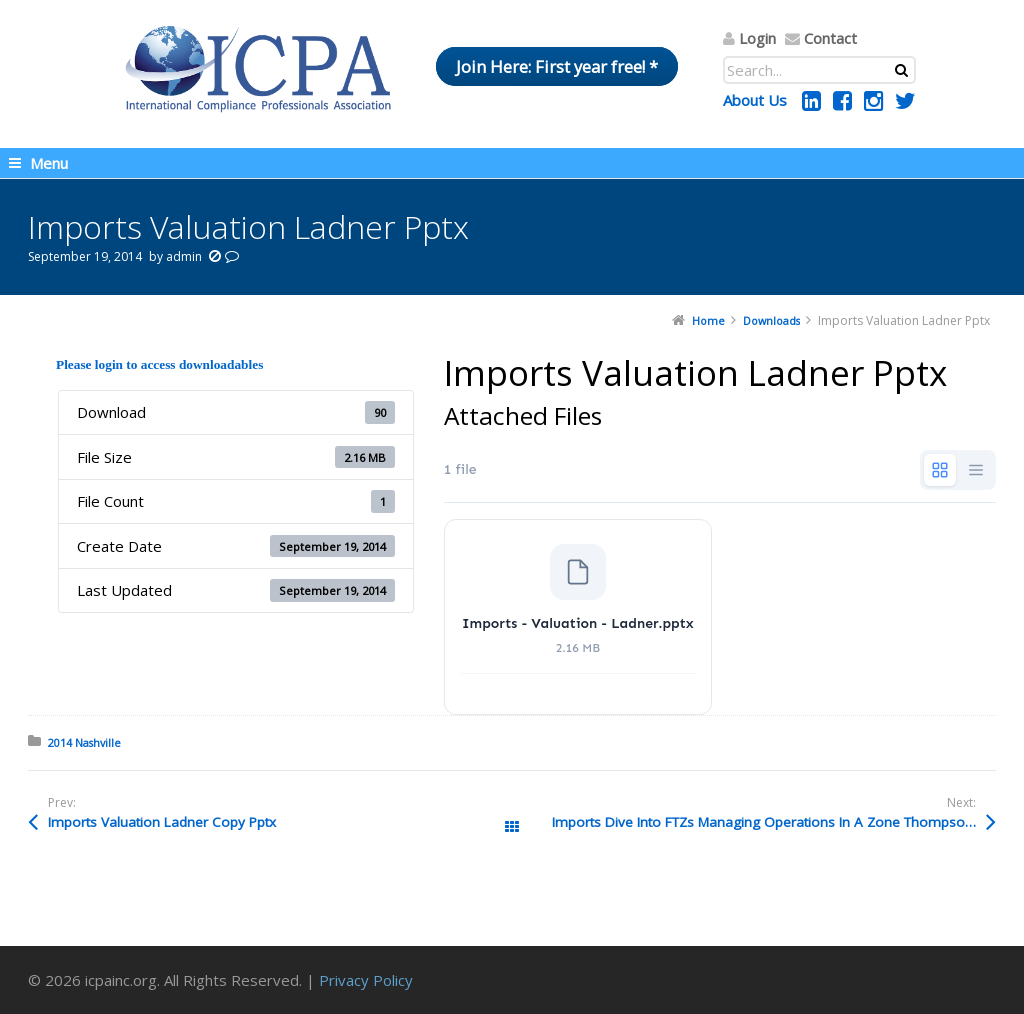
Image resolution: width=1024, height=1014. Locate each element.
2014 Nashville (84, 742)
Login (757, 38)
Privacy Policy (366, 980)
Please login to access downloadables (159, 364)
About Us (755, 100)
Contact (830, 38)
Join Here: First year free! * (557, 66)
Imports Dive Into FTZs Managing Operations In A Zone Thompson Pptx (774, 822)
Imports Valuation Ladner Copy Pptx (162, 822)
